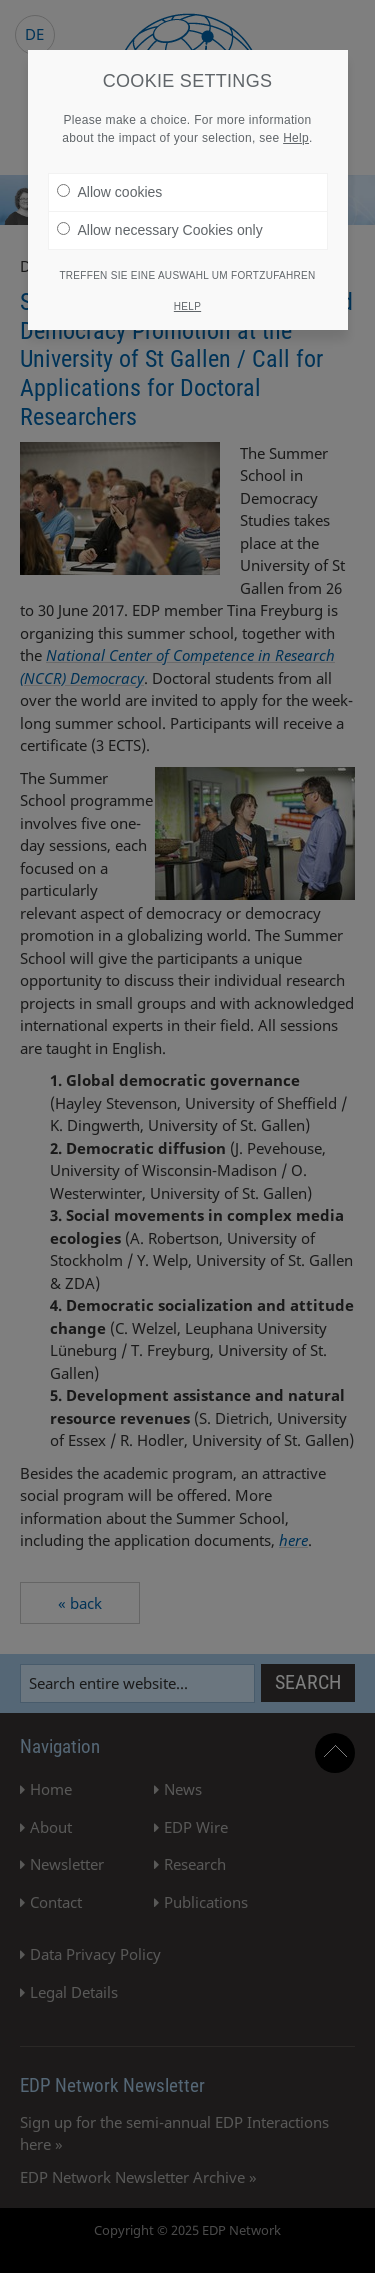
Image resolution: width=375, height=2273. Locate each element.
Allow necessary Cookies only (160, 227)
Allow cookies (110, 189)
